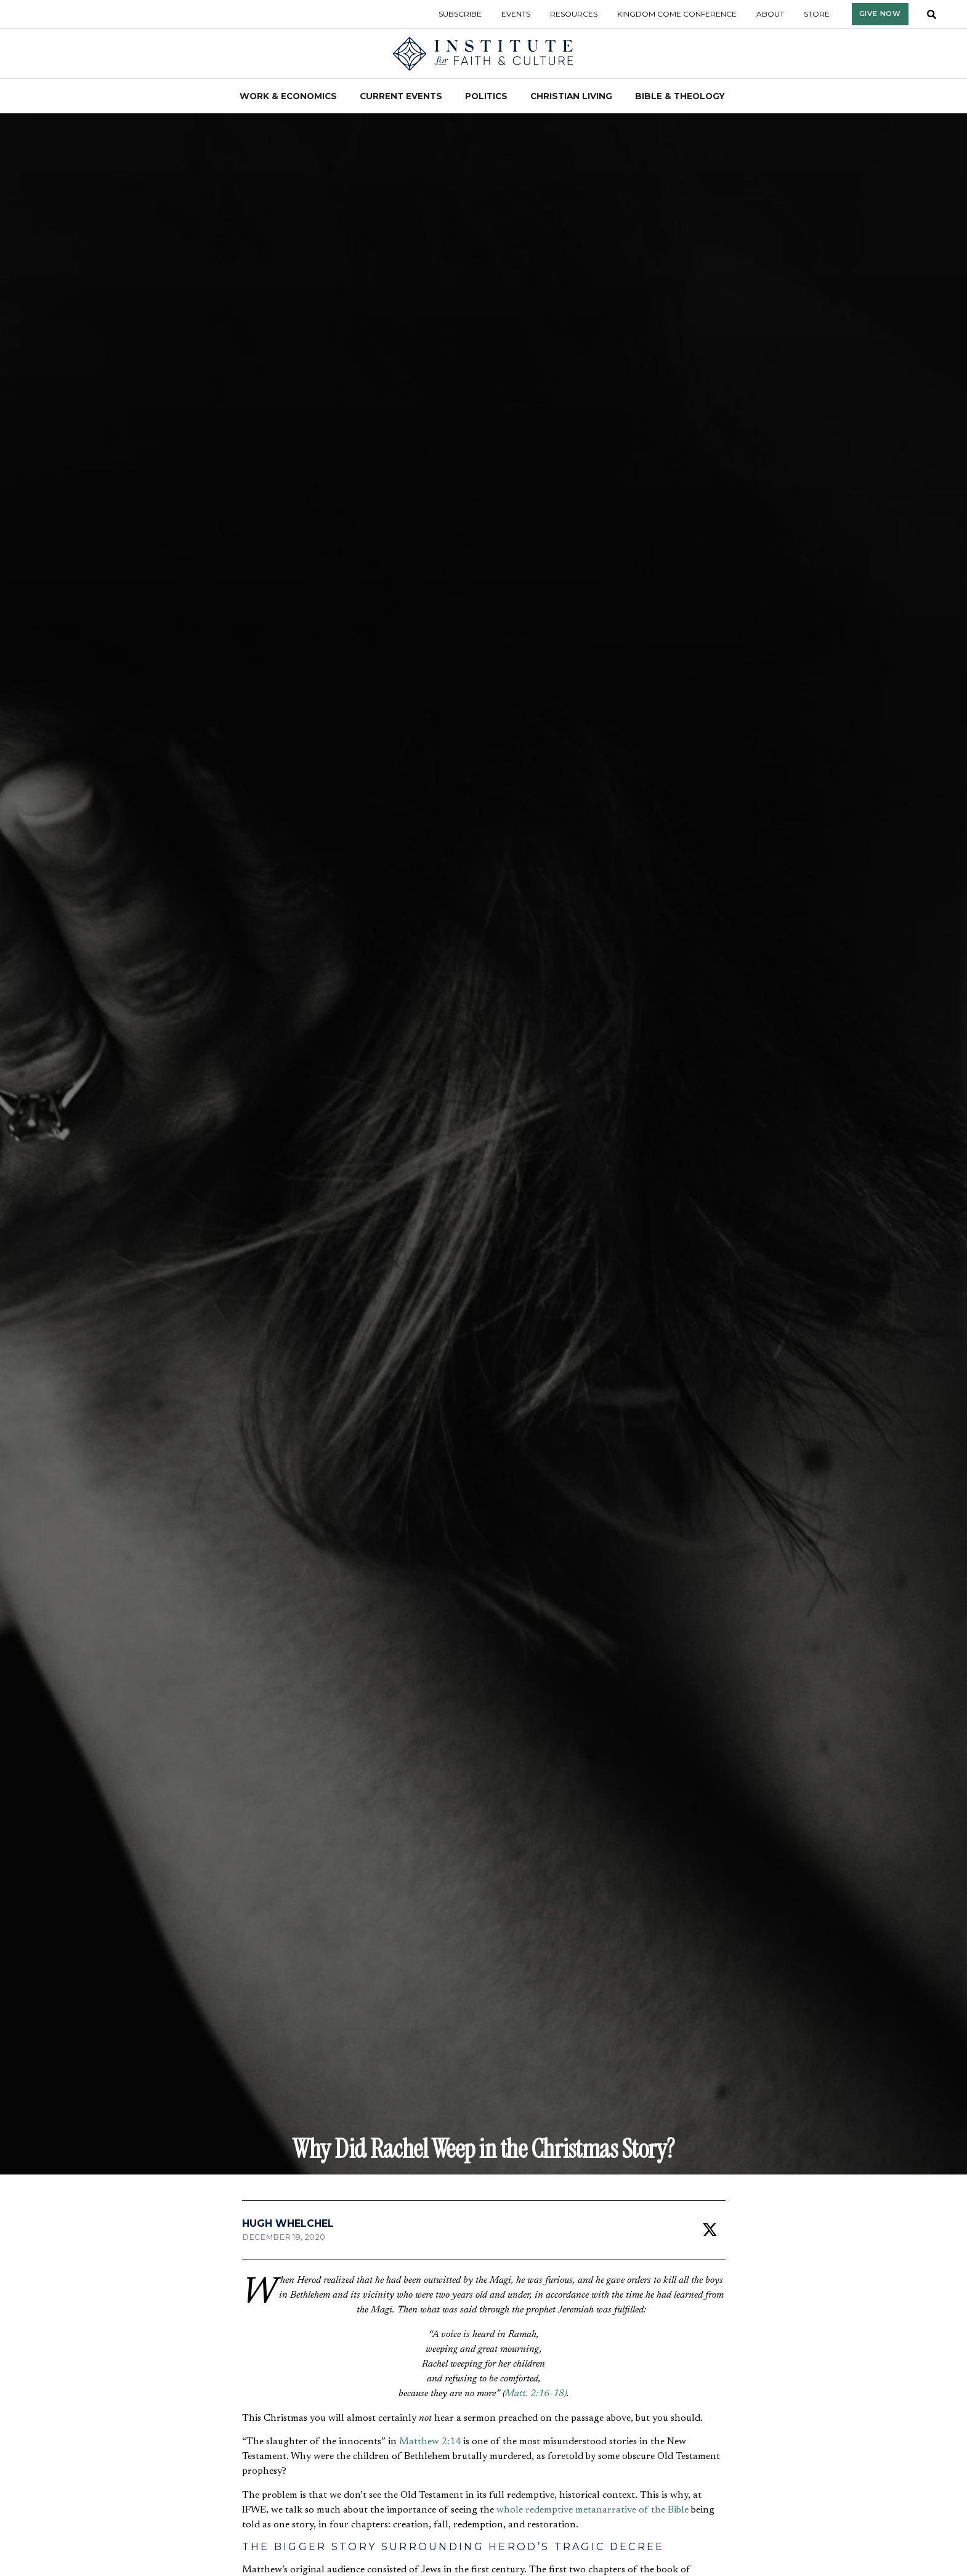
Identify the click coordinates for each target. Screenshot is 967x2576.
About (770, 13)
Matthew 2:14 (430, 2442)
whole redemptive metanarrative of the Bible (592, 2510)
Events (515, 13)
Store (817, 13)
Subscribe (460, 13)
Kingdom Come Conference (677, 13)
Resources (573, 13)
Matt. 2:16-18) (536, 2394)
